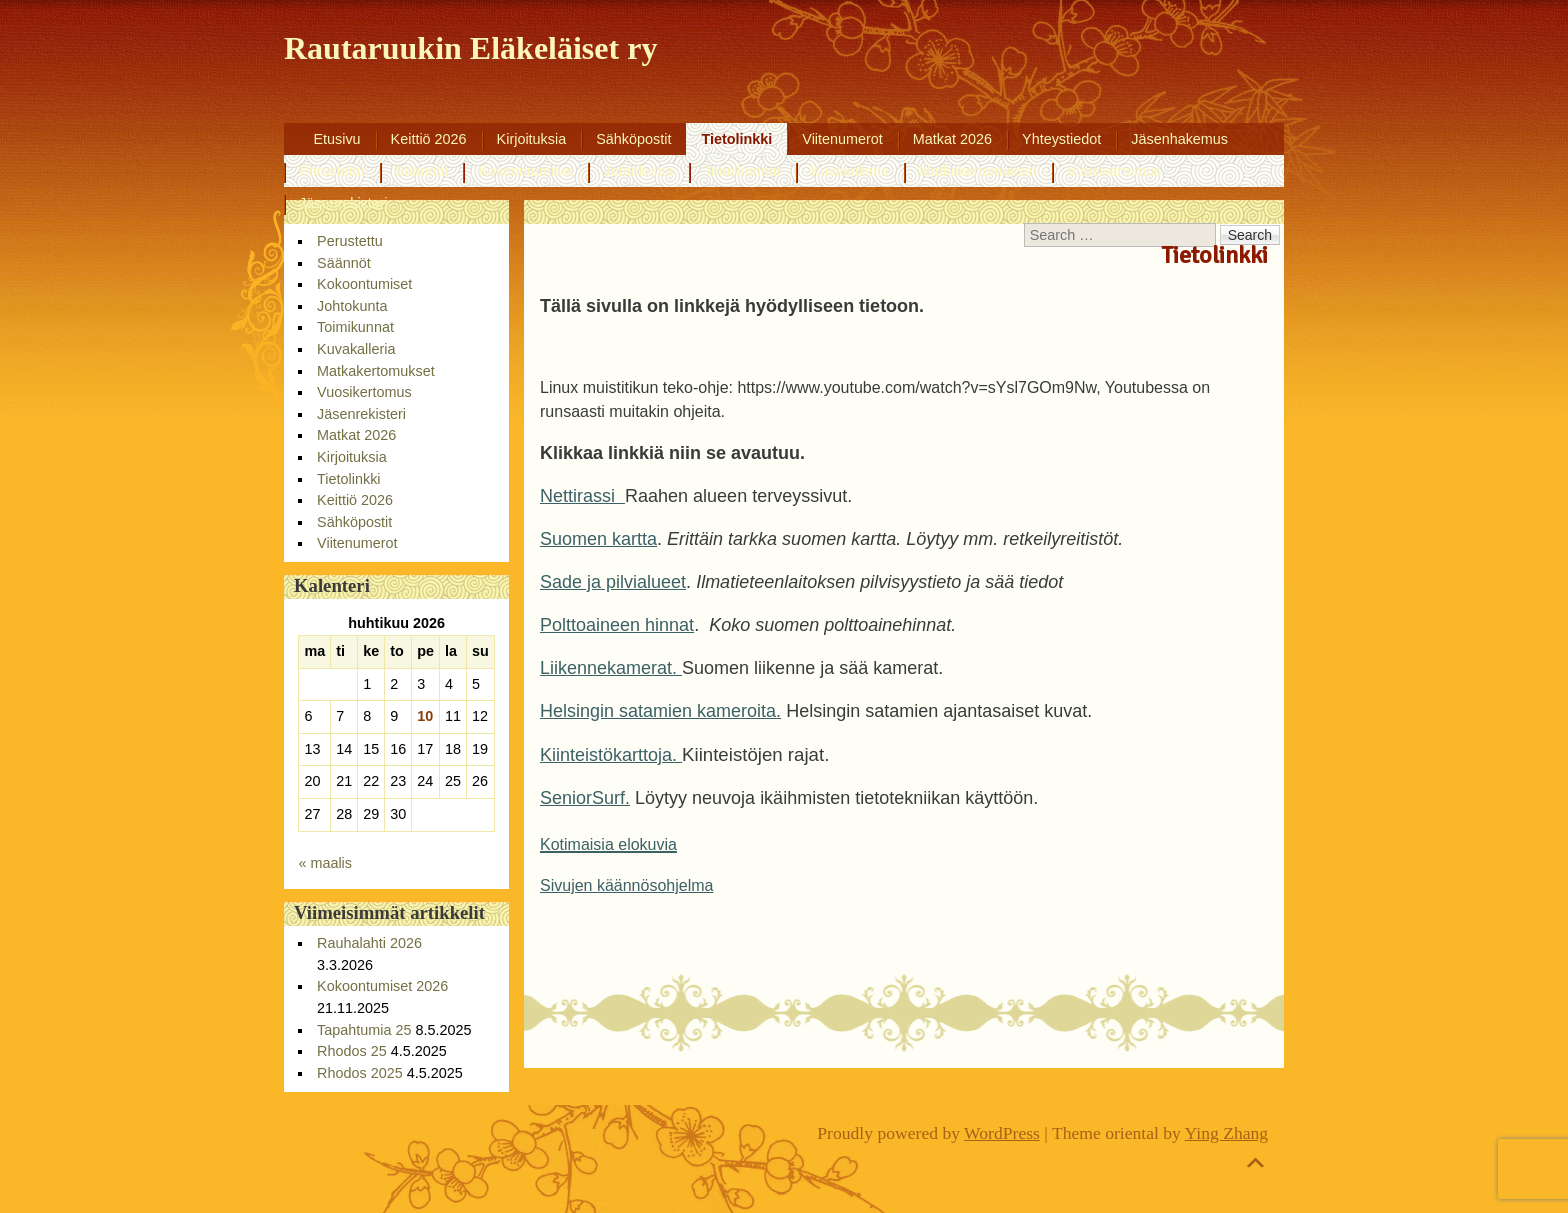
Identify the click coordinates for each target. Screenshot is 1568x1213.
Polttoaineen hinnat (617, 625)
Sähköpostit (633, 139)
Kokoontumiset (525, 171)
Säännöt (422, 171)
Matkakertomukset (978, 171)
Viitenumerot (842, 139)
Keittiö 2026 (429, 139)
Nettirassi (582, 496)
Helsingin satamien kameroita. (660, 711)
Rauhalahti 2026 (369, 943)
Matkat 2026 (952, 139)
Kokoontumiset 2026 (382, 986)
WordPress (1002, 1133)
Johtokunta (638, 171)
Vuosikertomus (1114, 171)
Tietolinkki (736, 139)
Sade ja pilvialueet (613, 582)
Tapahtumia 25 (364, 1030)
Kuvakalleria (850, 171)
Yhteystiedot (1061, 139)
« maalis (325, 863)
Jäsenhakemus (1179, 139)
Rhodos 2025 (360, 1073)
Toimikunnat (742, 171)
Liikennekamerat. (611, 668)
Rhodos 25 (352, 1051)
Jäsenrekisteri (343, 203)
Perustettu (332, 171)
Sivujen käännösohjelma (626, 885)
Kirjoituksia (532, 139)
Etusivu (336, 139)
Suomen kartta (598, 539)
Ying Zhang (1227, 1133)
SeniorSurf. (585, 798)
